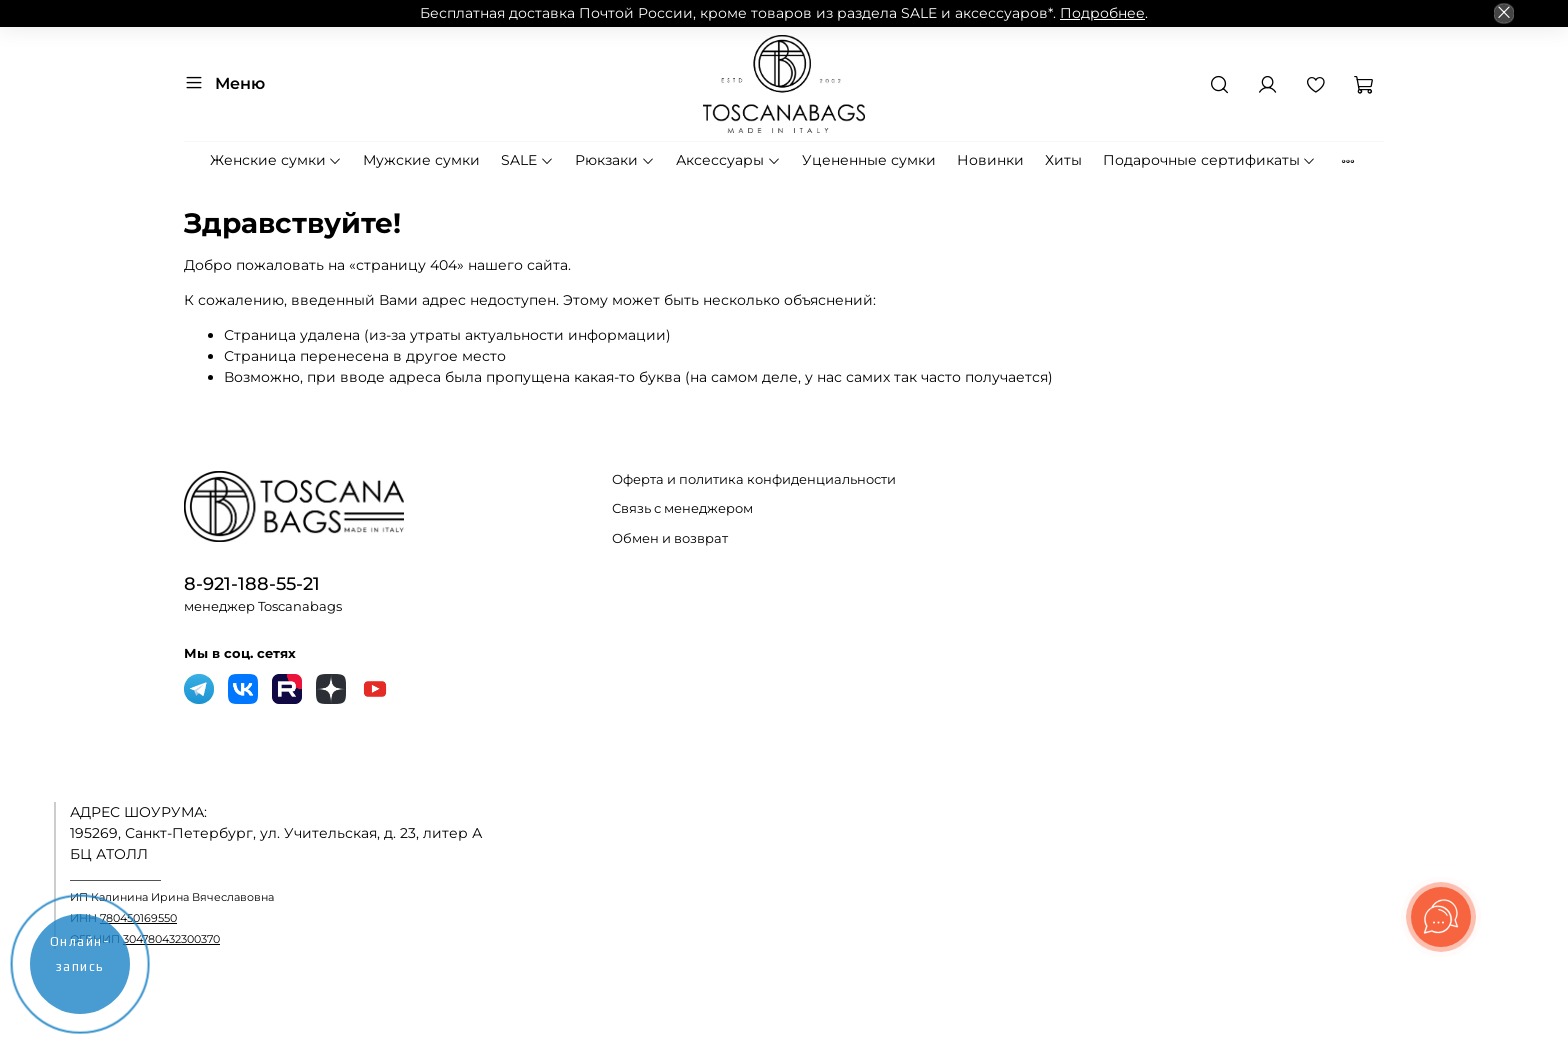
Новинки (990, 160)
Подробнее (1102, 13)
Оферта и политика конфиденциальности (754, 479)
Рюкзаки (615, 160)
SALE (527, 160)
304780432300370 (171, 939)
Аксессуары (728, 160)
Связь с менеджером (682, 508)
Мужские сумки (421, 160)
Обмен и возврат (670, 538)
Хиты (1063, 160)
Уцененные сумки (869, 160)
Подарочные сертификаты (1210, 160)
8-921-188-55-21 (252, 583)
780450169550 (138, 918)
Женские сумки (276, 160)
